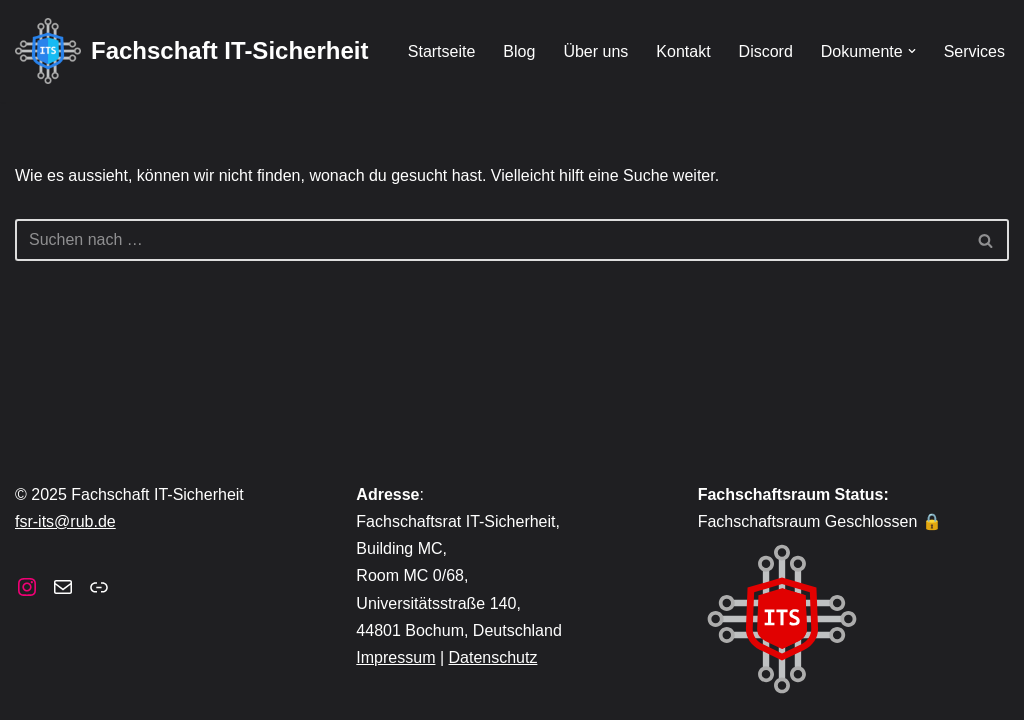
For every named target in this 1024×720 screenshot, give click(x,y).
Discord (766, 51)
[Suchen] (489, 240)
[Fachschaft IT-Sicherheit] (191, 51)
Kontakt (683, 51)
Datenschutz (493, 657)
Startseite (442, 51)
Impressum (395, 657)
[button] (912, 51)
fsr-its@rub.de (65, 521)
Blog (519, 51)
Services (974, 51)
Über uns (595, 51)
